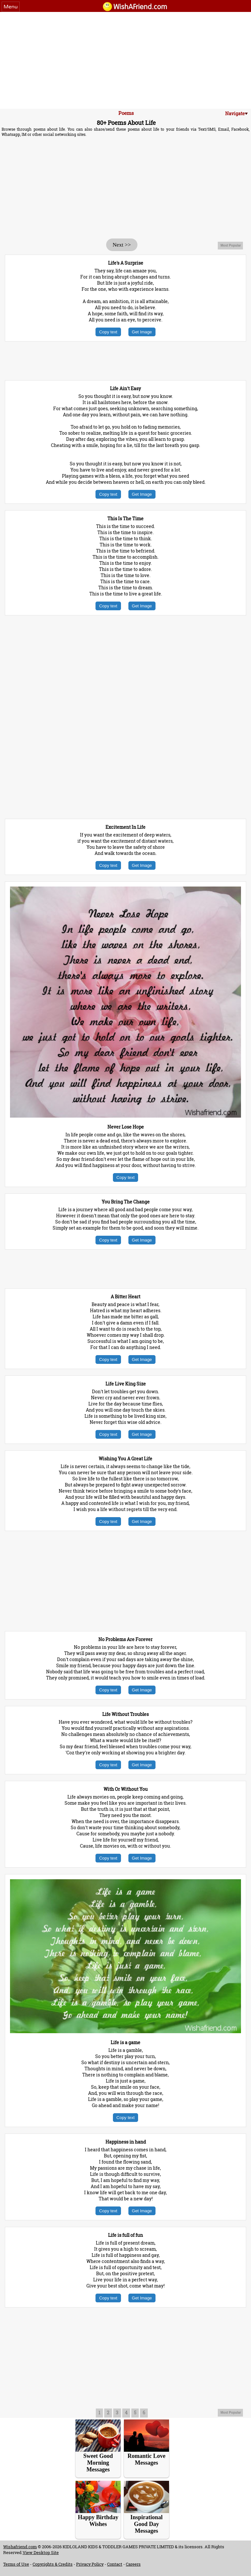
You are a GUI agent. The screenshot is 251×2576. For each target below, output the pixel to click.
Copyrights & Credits (53, 2564)
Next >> (122, 245)
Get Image (142, 332)
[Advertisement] (125, 60)
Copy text (108, 332)
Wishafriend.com (20, 2547)
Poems (126, 113)
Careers (133, 2564)
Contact (114, 2564)
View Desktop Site (41, 2552)
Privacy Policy (90, 2564)
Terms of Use (16, 2564)
